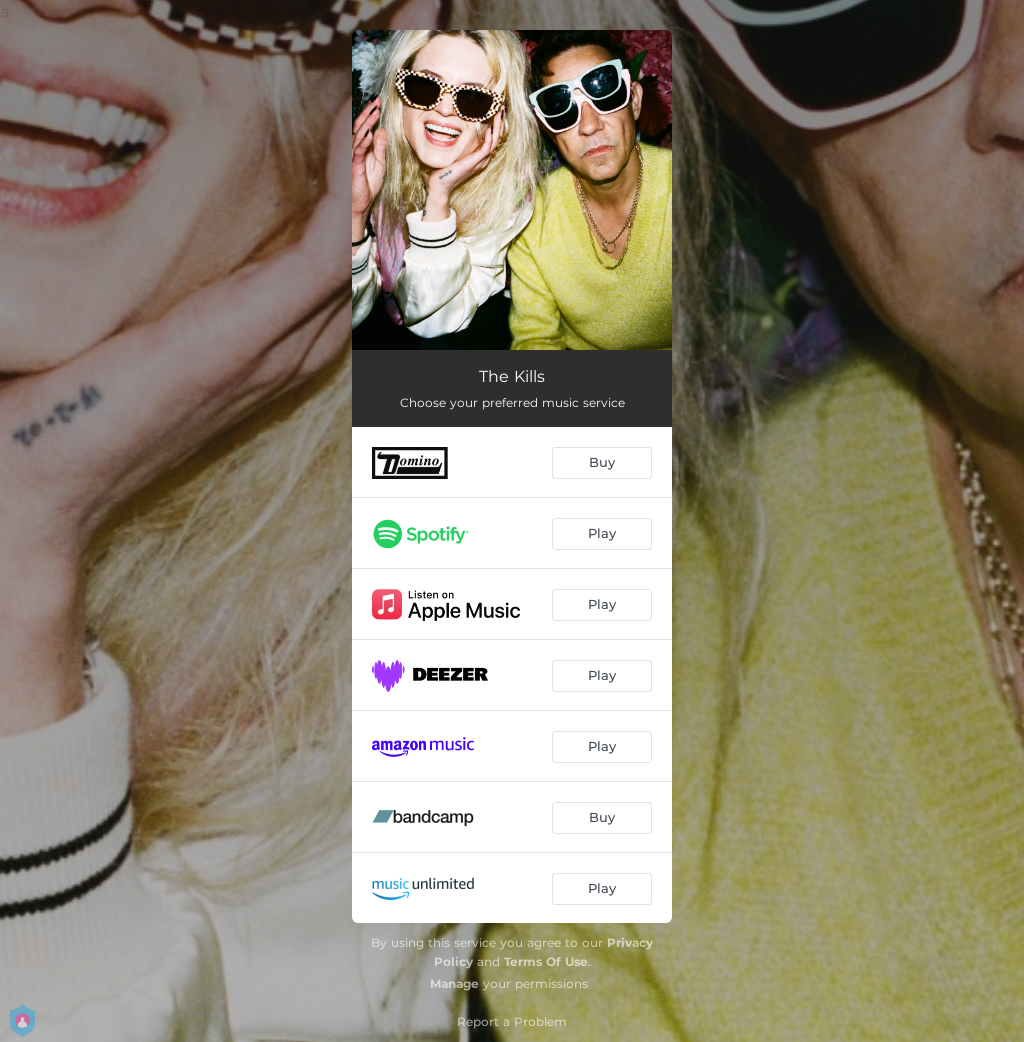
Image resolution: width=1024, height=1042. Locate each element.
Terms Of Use (546, 961)
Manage (454, 983)
